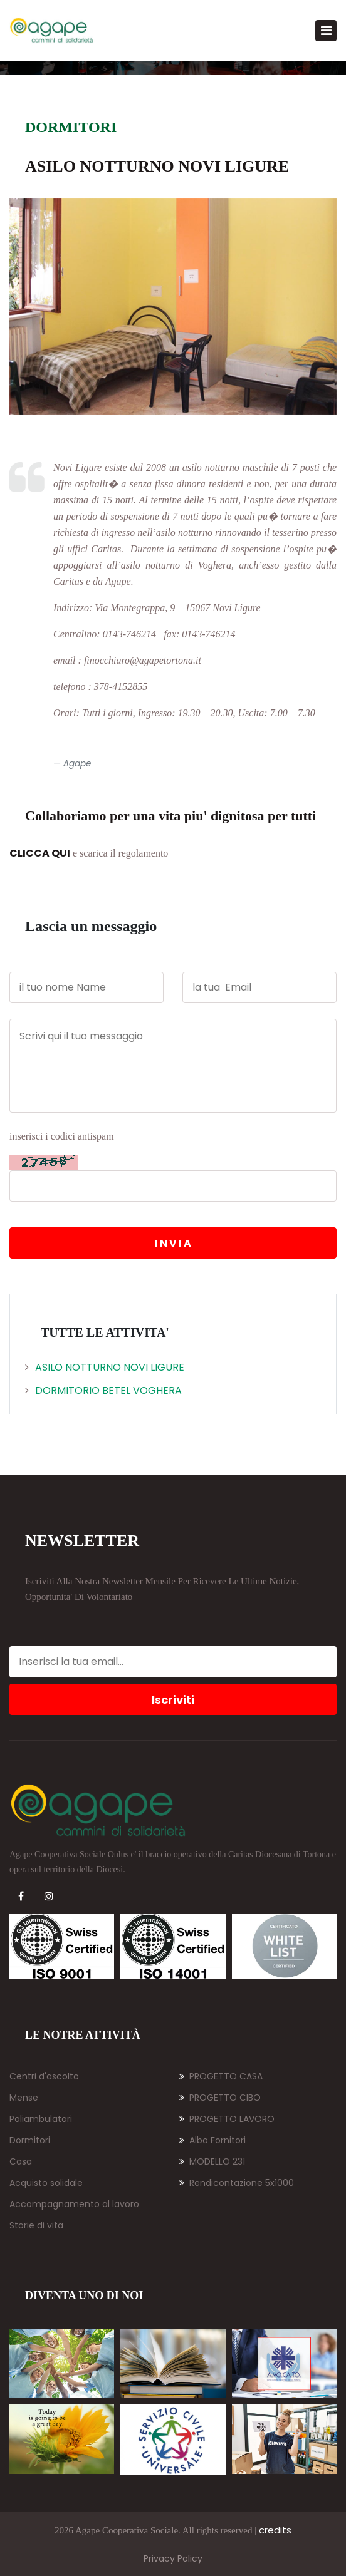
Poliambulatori (40, 2119)
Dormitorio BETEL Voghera (103, 1390)
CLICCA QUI (39, 853)
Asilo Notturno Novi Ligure (104, 1367)
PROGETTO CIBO (220, 2097)
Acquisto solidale (46, 2183)
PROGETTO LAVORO (227, 2119)
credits (275, 2530)
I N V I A (173, 1243)
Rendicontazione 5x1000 (236, 2183)
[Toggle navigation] (326, 30)
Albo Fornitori (212, 2140)
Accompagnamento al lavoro (74, 2204)
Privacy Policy (173, 2558)
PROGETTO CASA (221, 2076)
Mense (23, 2097)
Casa (20, 2161)
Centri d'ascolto (44, 2076)
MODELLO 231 (212, 2161)
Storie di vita (36, 2225)
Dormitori (29, 2140)
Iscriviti (173, 1700)
